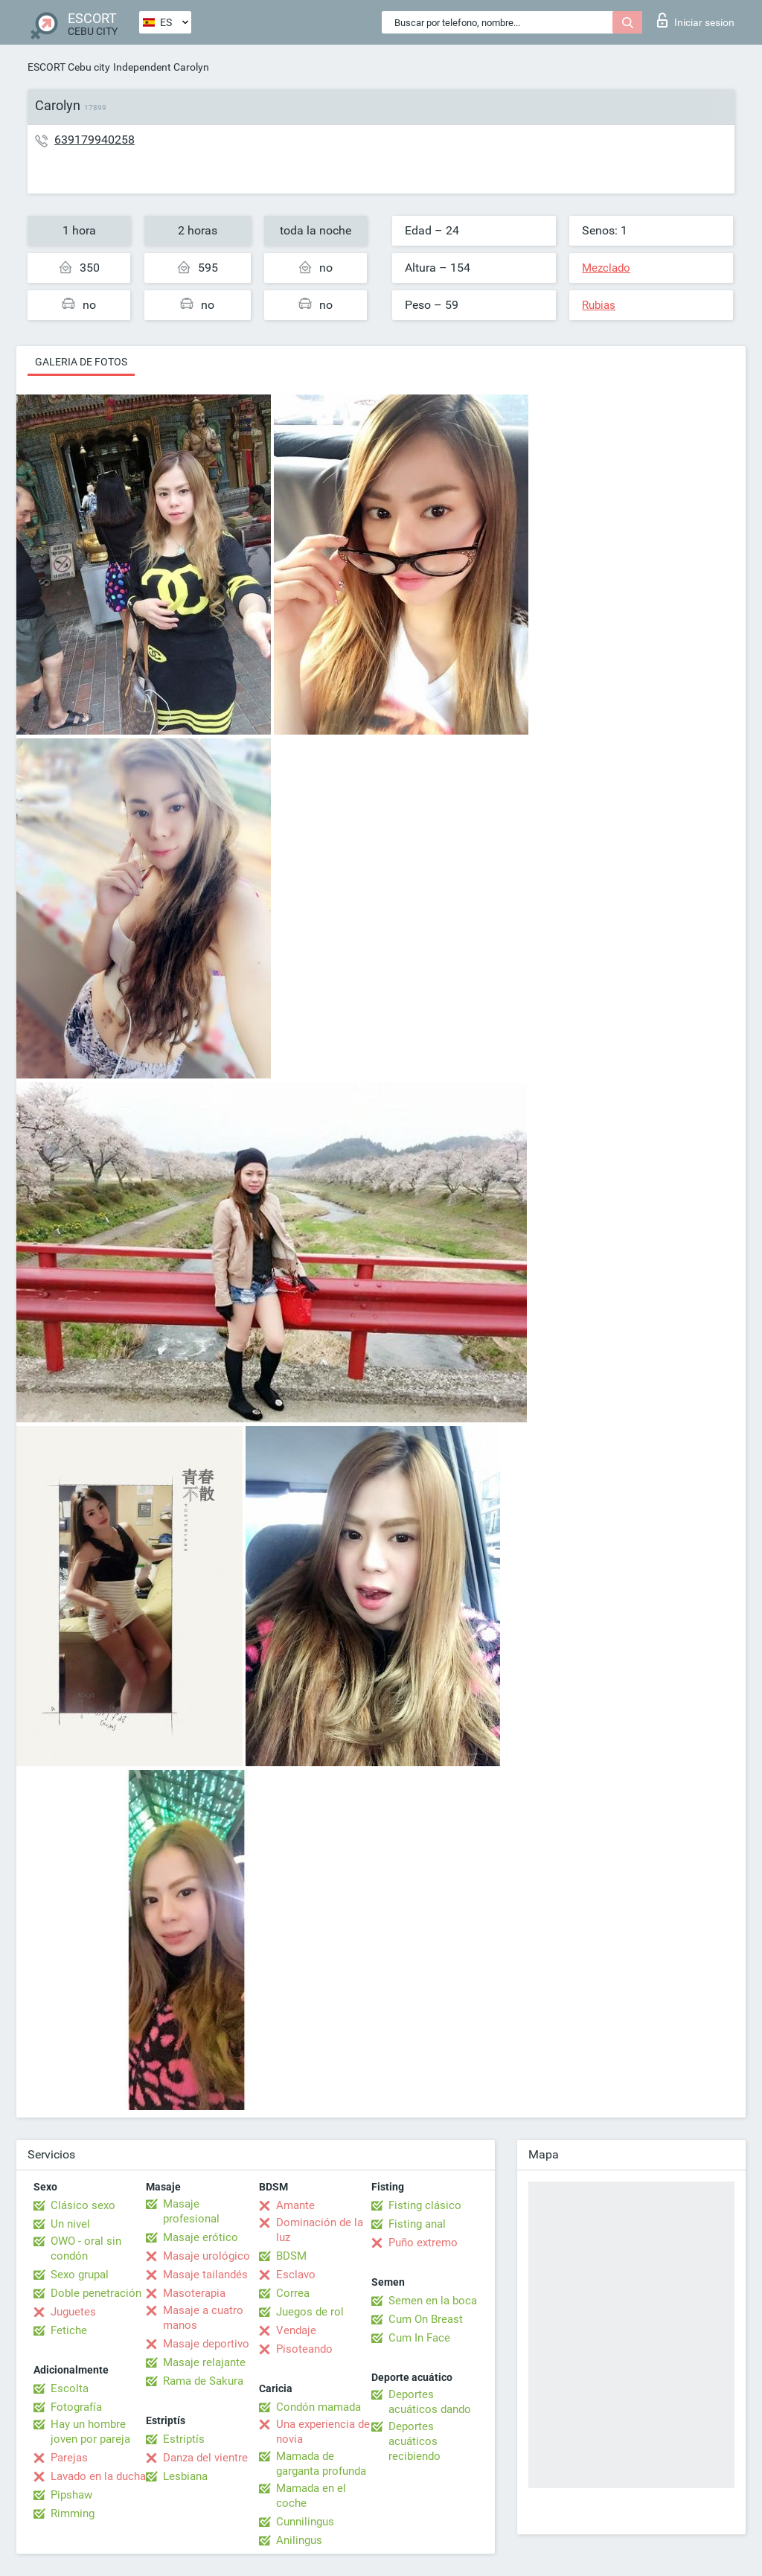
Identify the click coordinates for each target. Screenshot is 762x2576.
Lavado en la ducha (98, 2476)
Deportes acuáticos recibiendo (414, 2441)
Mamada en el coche (311, 2495)
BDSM (291, 2256)
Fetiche (69, 2330)
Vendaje (296, 2330)
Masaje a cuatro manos (203, 2318)
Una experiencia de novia (323, 2431)
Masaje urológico (206, 2256)
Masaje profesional (191, 2211)
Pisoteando (304, 2349)
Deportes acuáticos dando (429, 2402)
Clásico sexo (83, 2205)
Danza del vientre (205, 2457)
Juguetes (73, 2311)
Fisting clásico (424, 2205)
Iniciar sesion (695, 20)
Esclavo (296, 2274)
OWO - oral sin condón (86, 2248)
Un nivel (70, 2224)
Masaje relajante (204, 2362)
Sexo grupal (80, 2274)
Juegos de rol (310, 2311)
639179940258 (94, 139)
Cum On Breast (425, 2319)
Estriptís (184, 2439)
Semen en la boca (432, 2300)
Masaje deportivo (206, 2343)
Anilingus (299, 2540)
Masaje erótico (200, 2237)
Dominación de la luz (319, 2230)
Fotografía (76, 2407)
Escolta (70, 2388)
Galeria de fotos (81, 362)
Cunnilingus (305, 2521)
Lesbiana (185, 2476)
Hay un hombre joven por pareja (90, 2431)
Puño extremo (423, 2242)
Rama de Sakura (203, 2381)
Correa (293, 2293)
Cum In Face (419, 2338)
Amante (295, 2205)
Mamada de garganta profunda (321, 2463)
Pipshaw (71, 2495)
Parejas (69, 2457)
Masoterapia (194, 2293)
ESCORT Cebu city (69, 67)
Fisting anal (417, 2224)
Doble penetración (96, 2293)
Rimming (73, 2513)
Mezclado (606, 268)
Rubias (598, 305)
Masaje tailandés (205, 2274)
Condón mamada (318, 2407)
